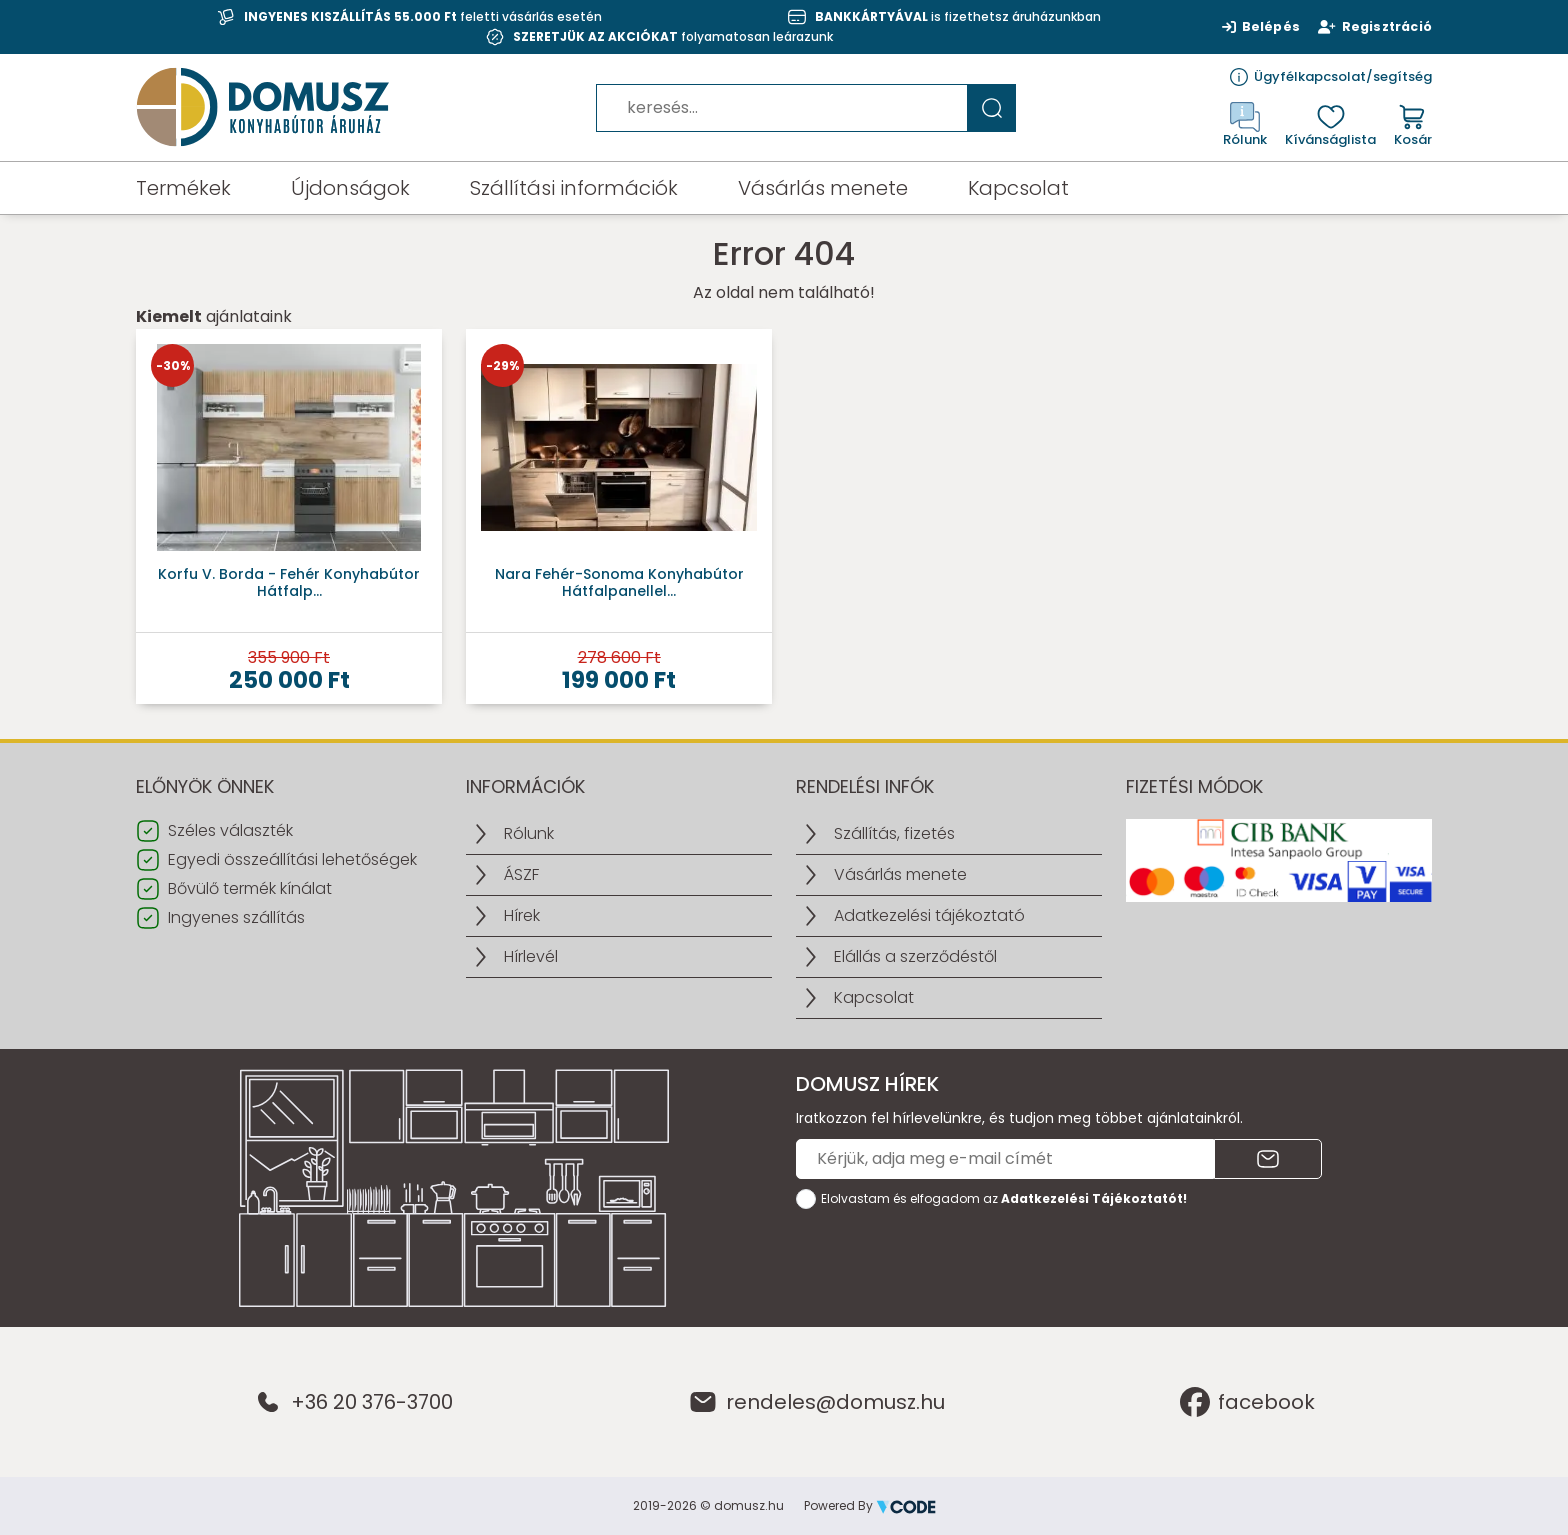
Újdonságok (350, 188)
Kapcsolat (1018, 188)
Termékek (183, 188)
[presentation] (948, 1258)
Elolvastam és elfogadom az (1004, 1199)
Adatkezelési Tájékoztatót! (1094, 1198)
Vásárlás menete (823, 188)
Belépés (1255, 27)
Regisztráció (1372, 27)
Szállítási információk (574, 188)
